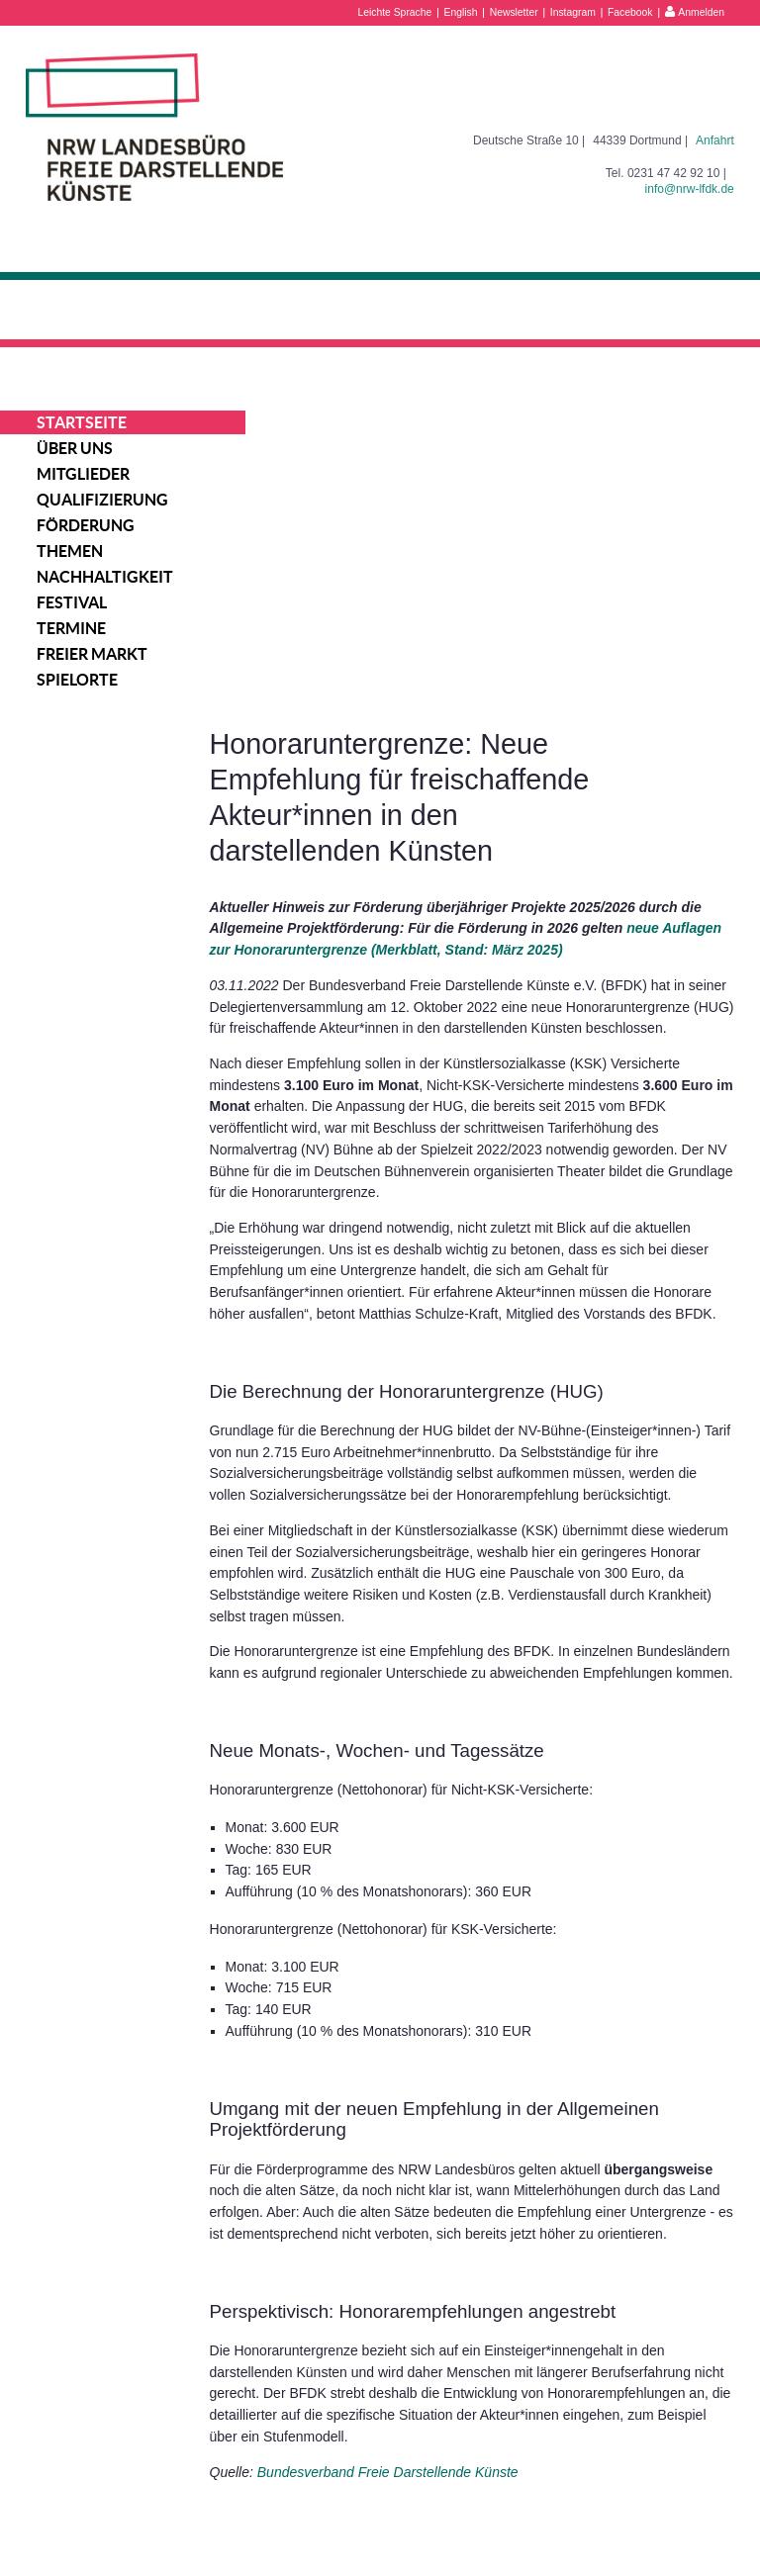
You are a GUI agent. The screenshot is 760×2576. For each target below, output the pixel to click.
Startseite (82, 422)
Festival (72, 602)
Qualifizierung (102, 499)
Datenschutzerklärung (647, 2523)
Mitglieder (83, 474)
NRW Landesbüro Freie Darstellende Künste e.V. (154, 127)
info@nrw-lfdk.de (689, 189)
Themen (70, 551)
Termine (71, 628)
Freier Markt (92, 654)
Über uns (75, 448)
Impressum (618, 2501)
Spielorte (77, 680)
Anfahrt (715, 140)
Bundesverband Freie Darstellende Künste (443, 2288)
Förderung (86, 525)
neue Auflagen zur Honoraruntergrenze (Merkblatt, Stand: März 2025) (491, 637)
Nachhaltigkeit (105, 577)
